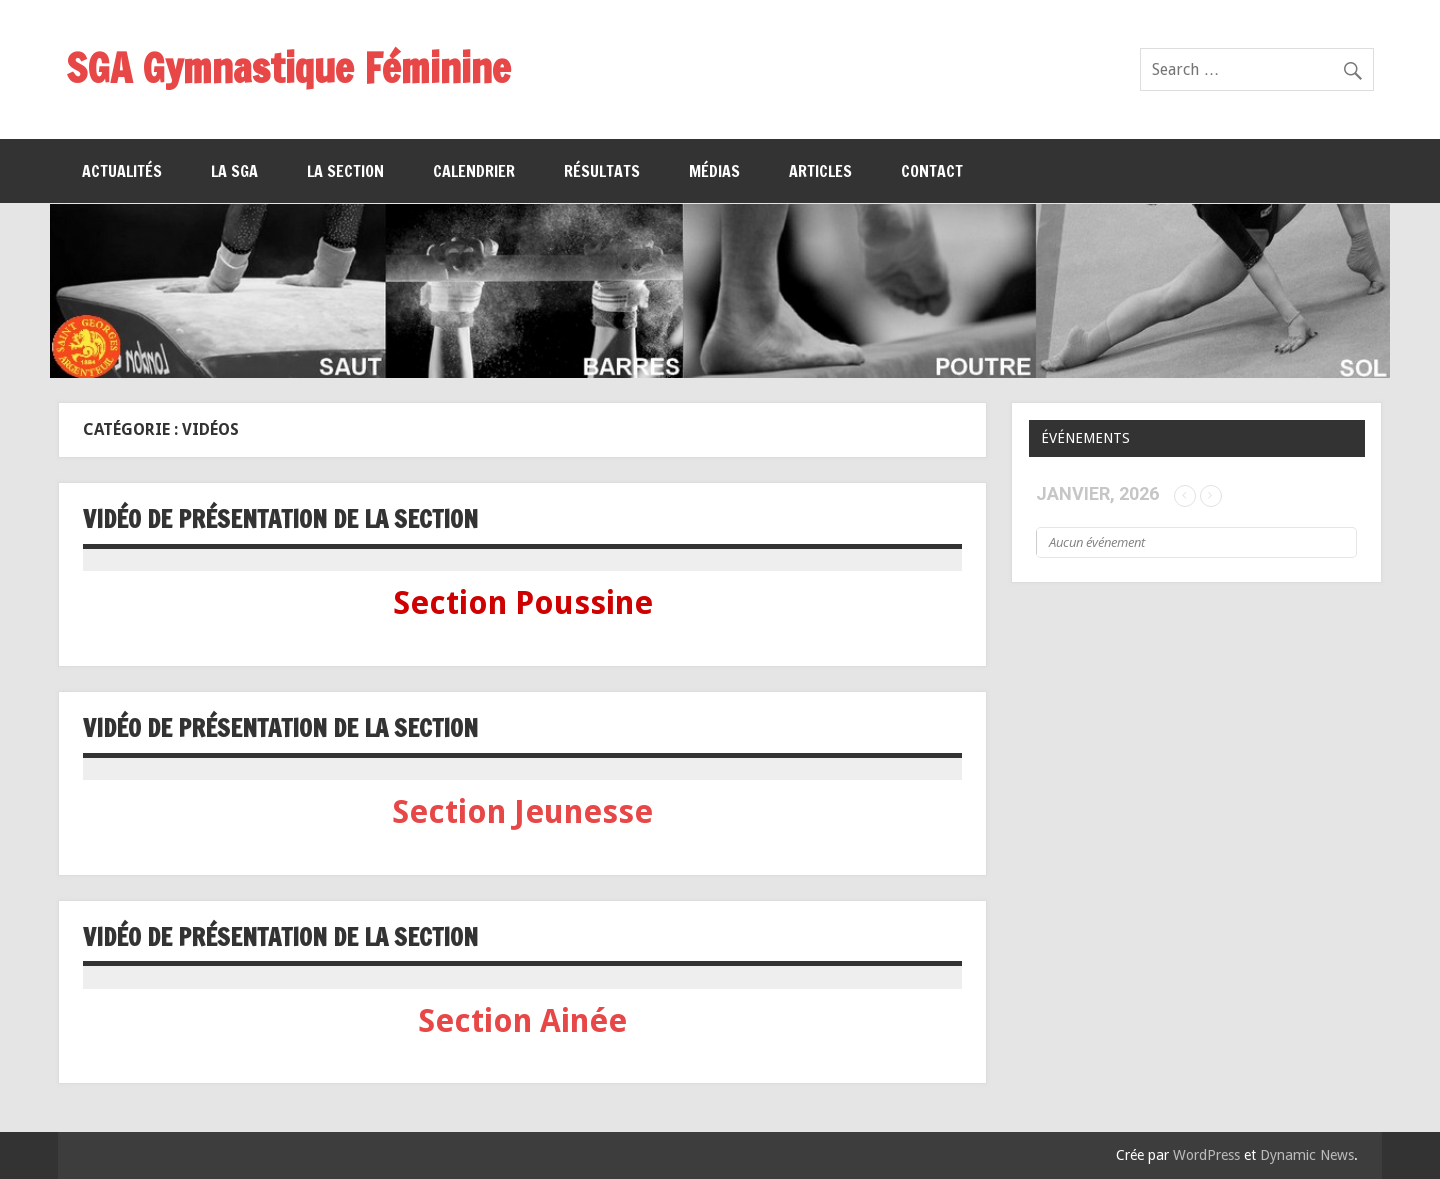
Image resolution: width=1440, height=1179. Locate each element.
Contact (932, 171)
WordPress (1206, 1155)
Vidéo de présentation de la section (280, 728)
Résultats (602, 171)
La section (345, 171)
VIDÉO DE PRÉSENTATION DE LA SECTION (280, 519)
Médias (714, 171)
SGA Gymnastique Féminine (288, 67)
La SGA (234, 171)
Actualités (122, 171)
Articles (820, 171)
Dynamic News (1307, 1155)
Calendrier (474, 171)
